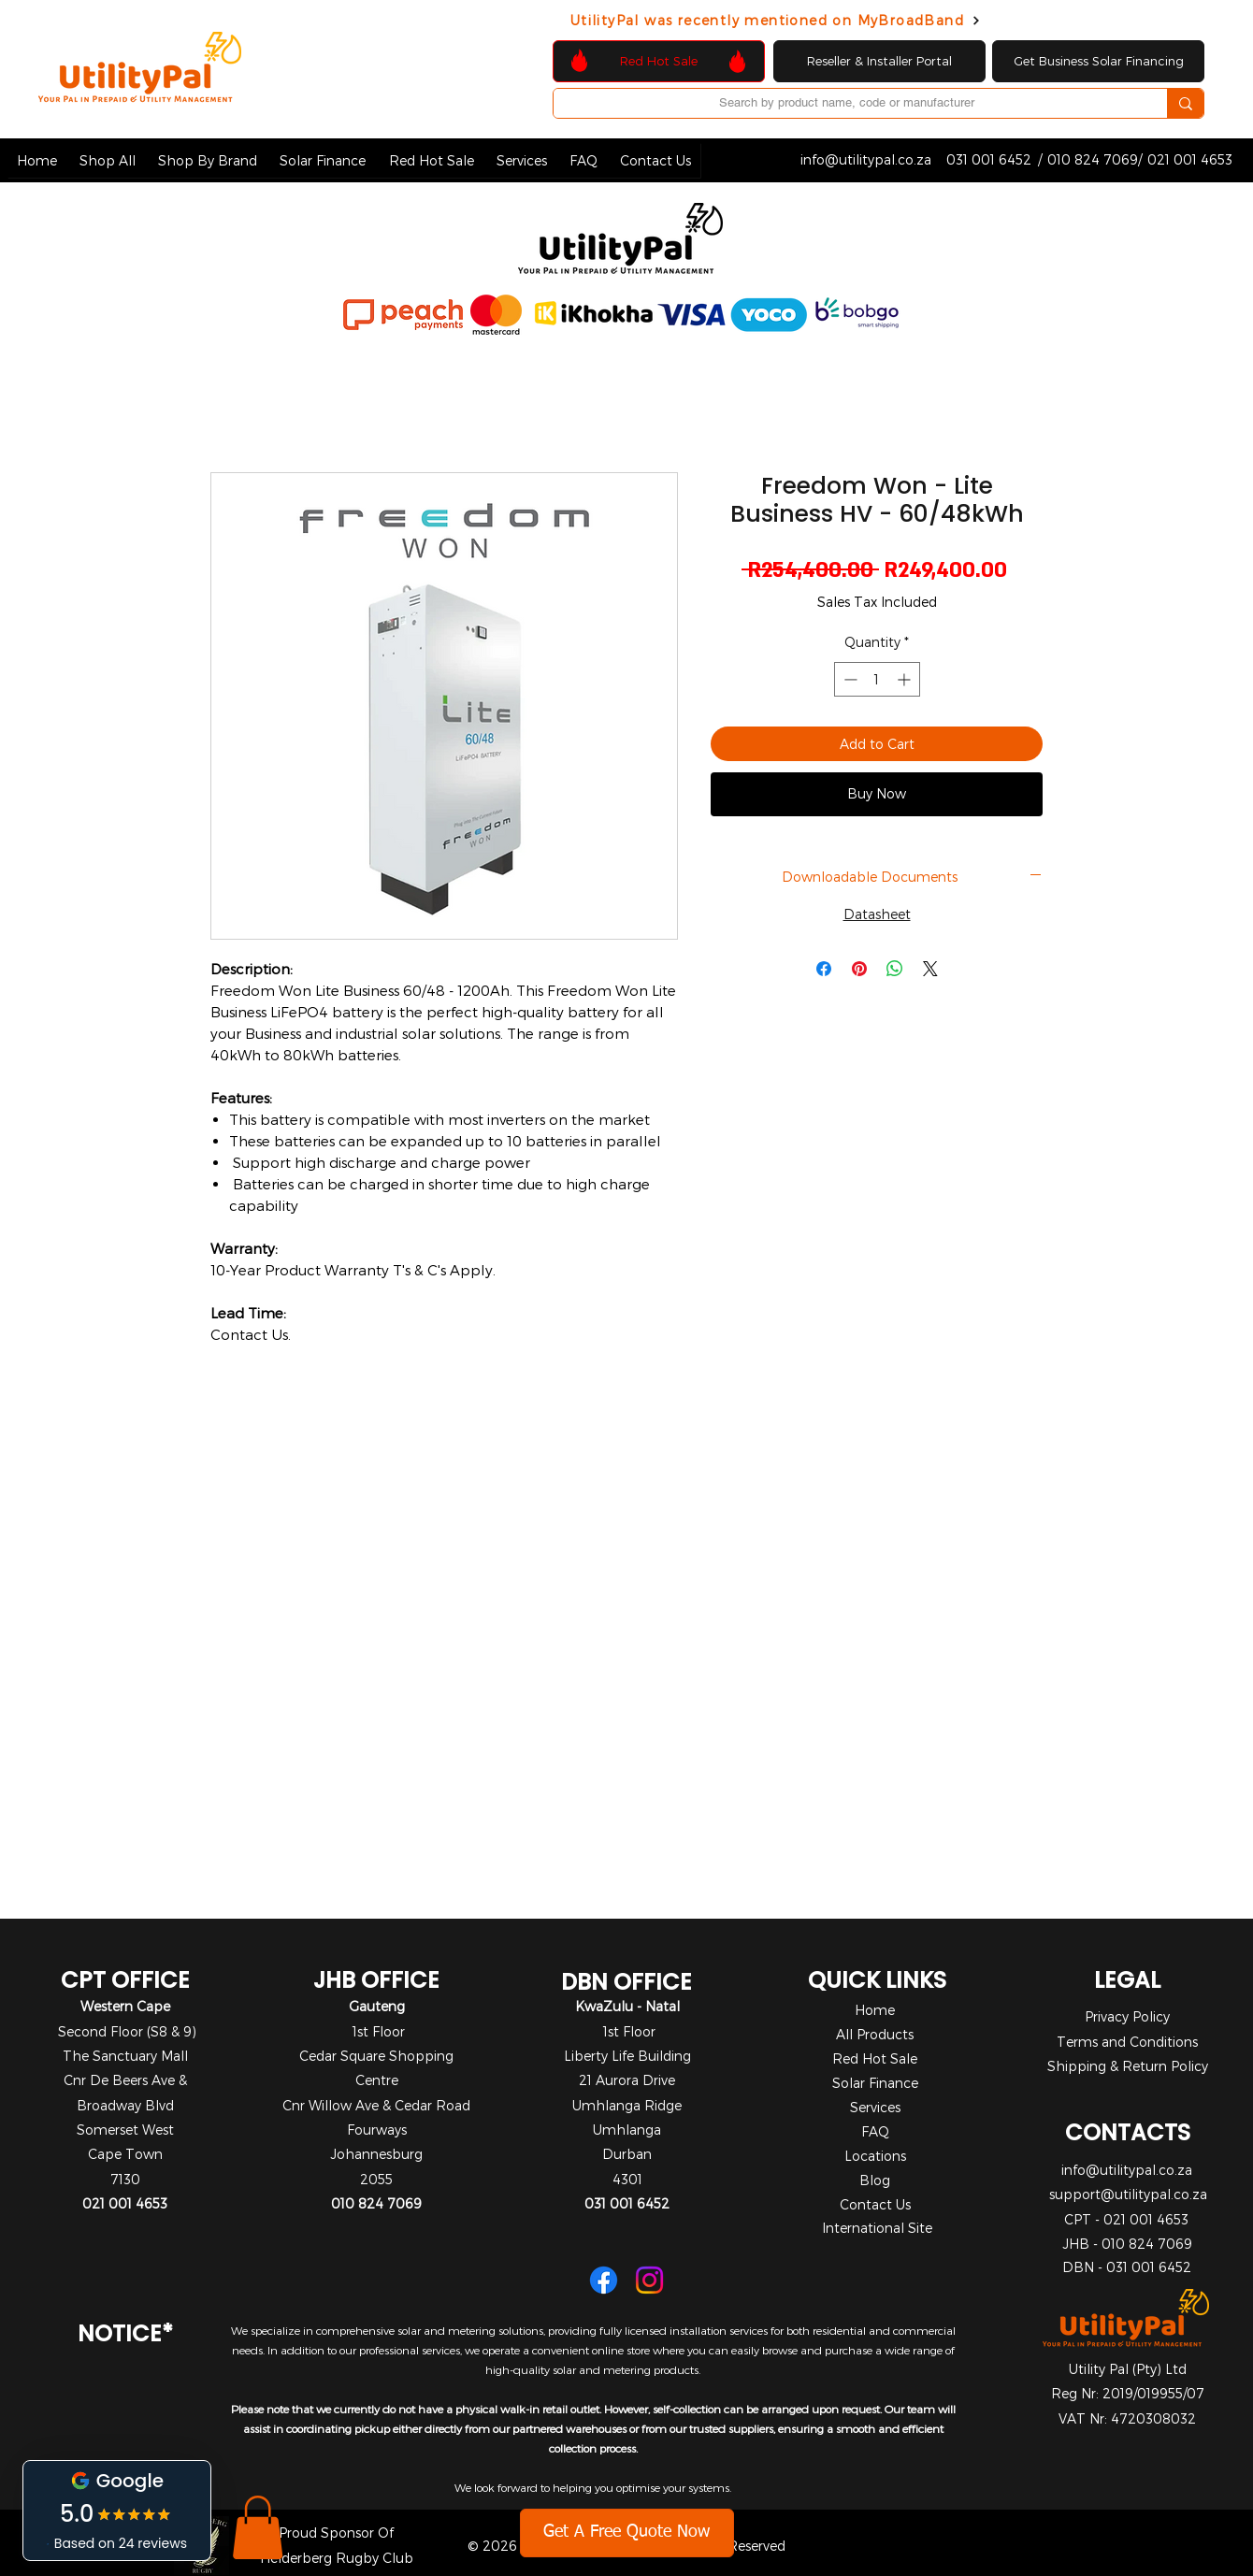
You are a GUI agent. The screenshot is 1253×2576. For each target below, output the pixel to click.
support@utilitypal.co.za (1128, 2194)
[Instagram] (649, 2280)
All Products (875, 2034)
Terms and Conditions (1127, 2042)
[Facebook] (603, 2280)
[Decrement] (848, 679)
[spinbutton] (877, 679)
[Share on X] (930, 968)
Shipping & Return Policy (1127, 2066)
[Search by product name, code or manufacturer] (846, 103)
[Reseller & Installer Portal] (879, 61)
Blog (874, 2180)
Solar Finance (875, 2083)
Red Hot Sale (874, 2058)
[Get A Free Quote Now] (627, 2533)
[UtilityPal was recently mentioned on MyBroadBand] (775, 20)
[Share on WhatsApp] (895, 968)
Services (875, 2107)
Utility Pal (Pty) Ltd (1128, 2369)
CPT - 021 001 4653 (1126, 2219)
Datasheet (877, 914)
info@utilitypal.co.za (1126, 2170)
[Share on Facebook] (824, 968)
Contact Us (875, 2204)
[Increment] (905, 679)
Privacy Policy (1127, 2016)
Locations (875, 2156)
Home (875, 2010)
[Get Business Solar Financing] (1098, 61)
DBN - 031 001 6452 (1126, 2267)
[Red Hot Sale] (659, 61)
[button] (107, 160)
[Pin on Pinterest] (859, 968)
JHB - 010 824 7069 (1127, 2244)
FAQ (875, 2131)
